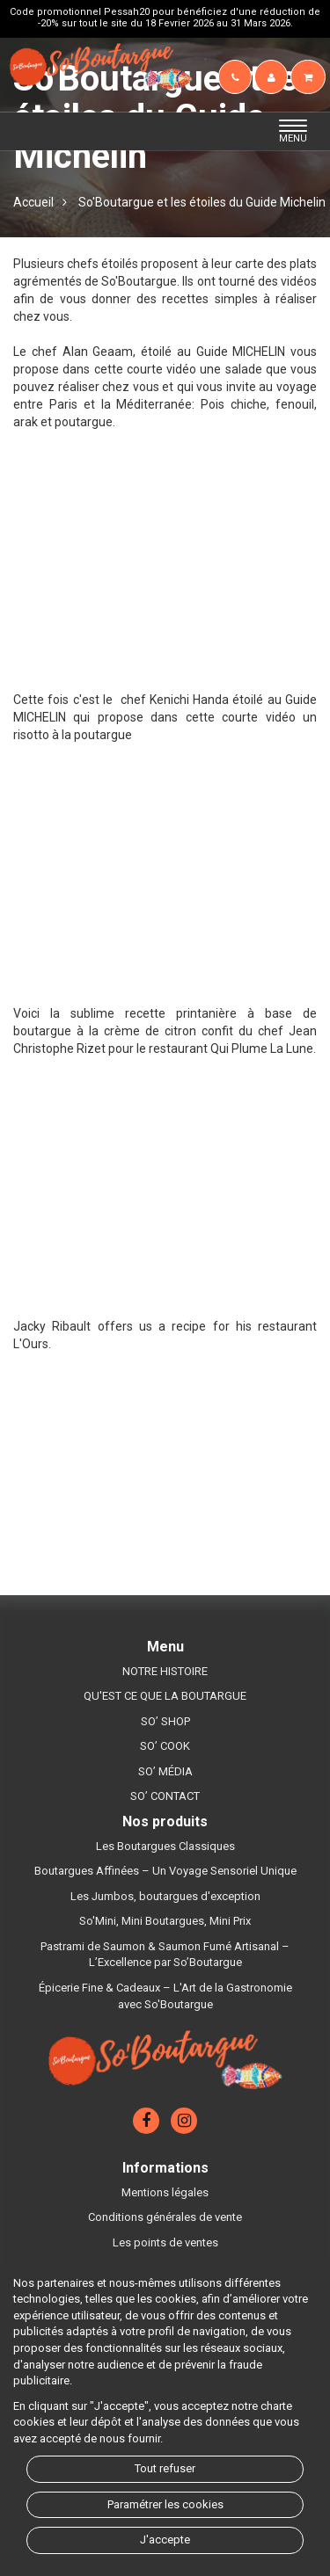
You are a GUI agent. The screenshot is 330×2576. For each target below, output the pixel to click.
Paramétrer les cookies (165, 2504)
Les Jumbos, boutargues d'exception (165, 1896)
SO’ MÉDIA (165, 1771)
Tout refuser (165, 2468)
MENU (298, 132)
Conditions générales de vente (165, 2217)
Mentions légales (165, 2192)
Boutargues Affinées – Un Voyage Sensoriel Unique (165, 1870)
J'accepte (165, 2539)
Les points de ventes (165, 2242)
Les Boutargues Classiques (165, 1846)
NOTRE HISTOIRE (165, 1671)
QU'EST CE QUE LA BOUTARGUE (165, 1695)
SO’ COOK (165, 1745)
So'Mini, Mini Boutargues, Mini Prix (165, 1920)
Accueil (33, 202)
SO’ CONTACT (165, 1796)
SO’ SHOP (165, 1721)
